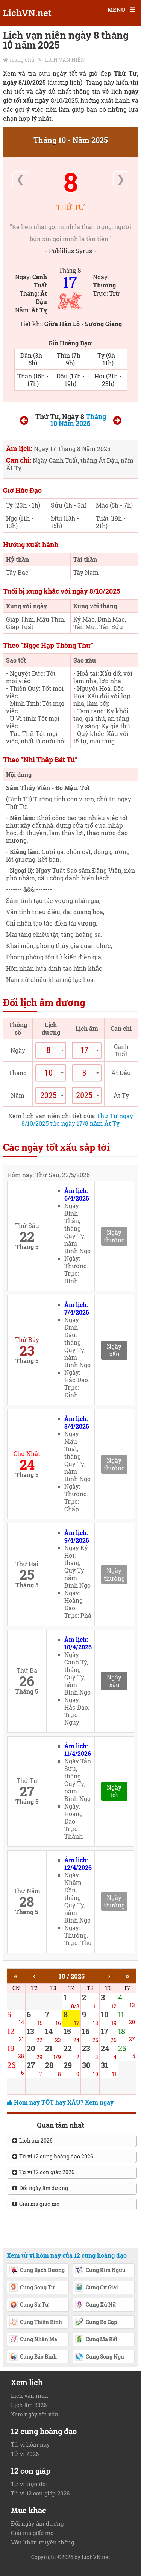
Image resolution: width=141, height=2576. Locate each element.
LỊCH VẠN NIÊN (65, 59)
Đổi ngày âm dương (40, 2187)
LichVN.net (27, 12)
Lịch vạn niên (29, 2395)
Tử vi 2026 (25, 2453)
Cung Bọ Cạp (96, 2322)
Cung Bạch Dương (37, 2270)
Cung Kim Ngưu (100, 2270)
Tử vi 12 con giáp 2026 (43, 2172)
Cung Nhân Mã (33, 2339)
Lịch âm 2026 (32, 2140)
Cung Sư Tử (29, 2305)
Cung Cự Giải (96, 2287)
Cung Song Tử (32, 2287)
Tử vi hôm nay (30, 2444)
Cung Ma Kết (96, 2339)
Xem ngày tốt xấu (34, 2414)
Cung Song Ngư (99, 2357)
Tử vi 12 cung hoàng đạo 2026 (52, 2156)
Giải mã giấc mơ (36, 2203)
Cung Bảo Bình (33, 2357)
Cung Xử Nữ (95, 2305)
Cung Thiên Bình (35, 2322)
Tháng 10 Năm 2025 (78, 420)
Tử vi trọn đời (29, 2484)
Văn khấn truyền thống (42, 2542)
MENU (116, 9)
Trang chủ (22, 59)
